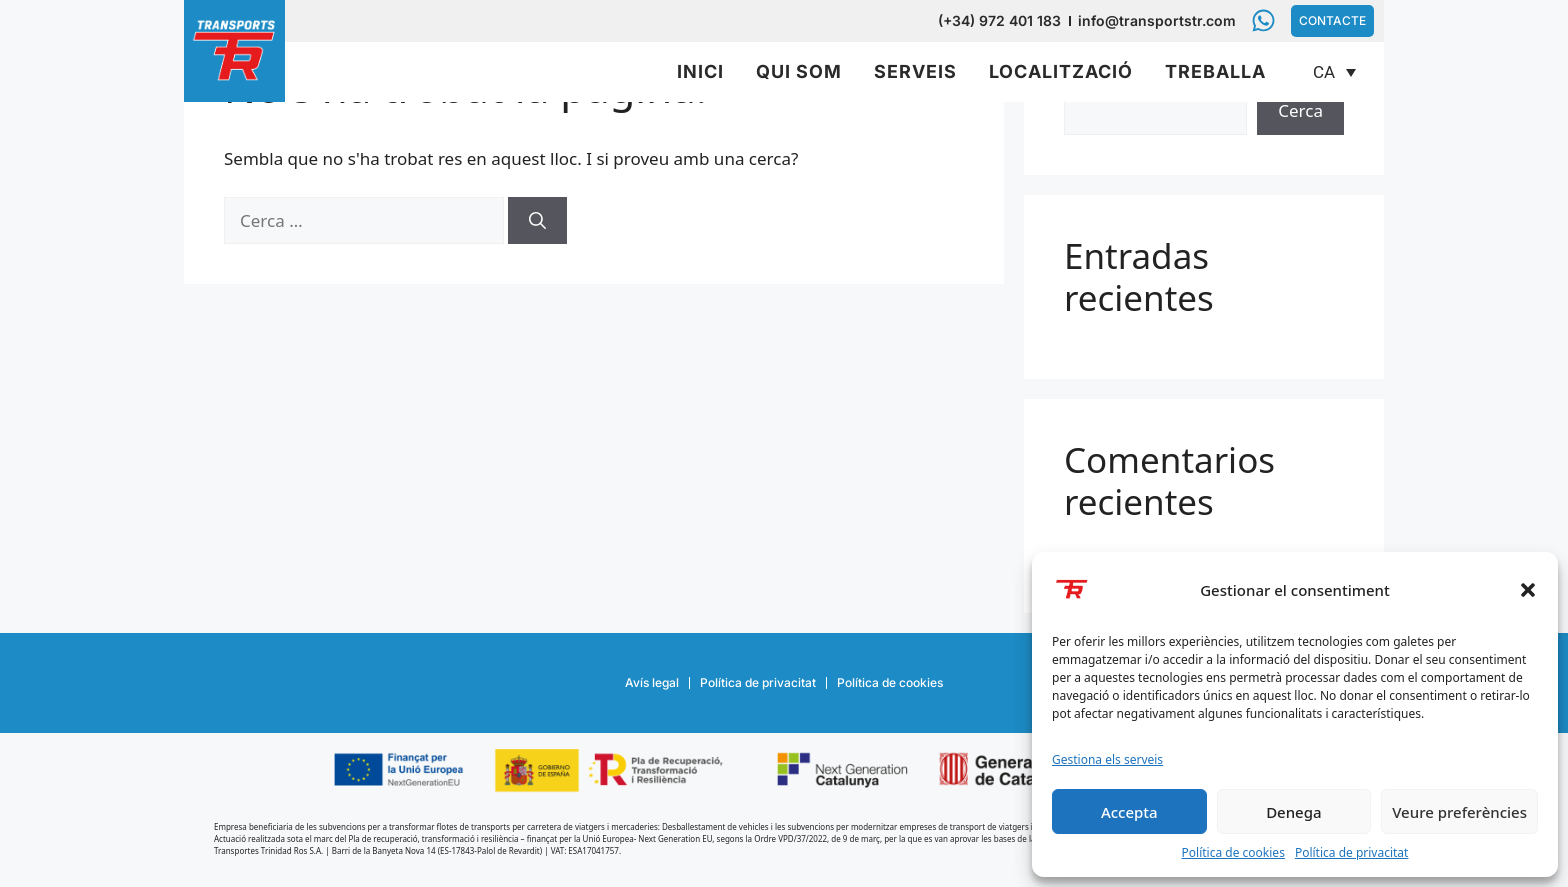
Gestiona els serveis (1107, 759)
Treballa (1215, 71)
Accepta (1129, 812)
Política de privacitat (1352, 852)
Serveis (915, 71)
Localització (1061, 71)
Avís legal (652, 682)
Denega (1293, 812)
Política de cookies (1233, 852)
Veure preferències (1459, 812)
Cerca (1300, 110)
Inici (700, 71)
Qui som (799, 71)
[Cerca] (537, 221)
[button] (1528, 590)
